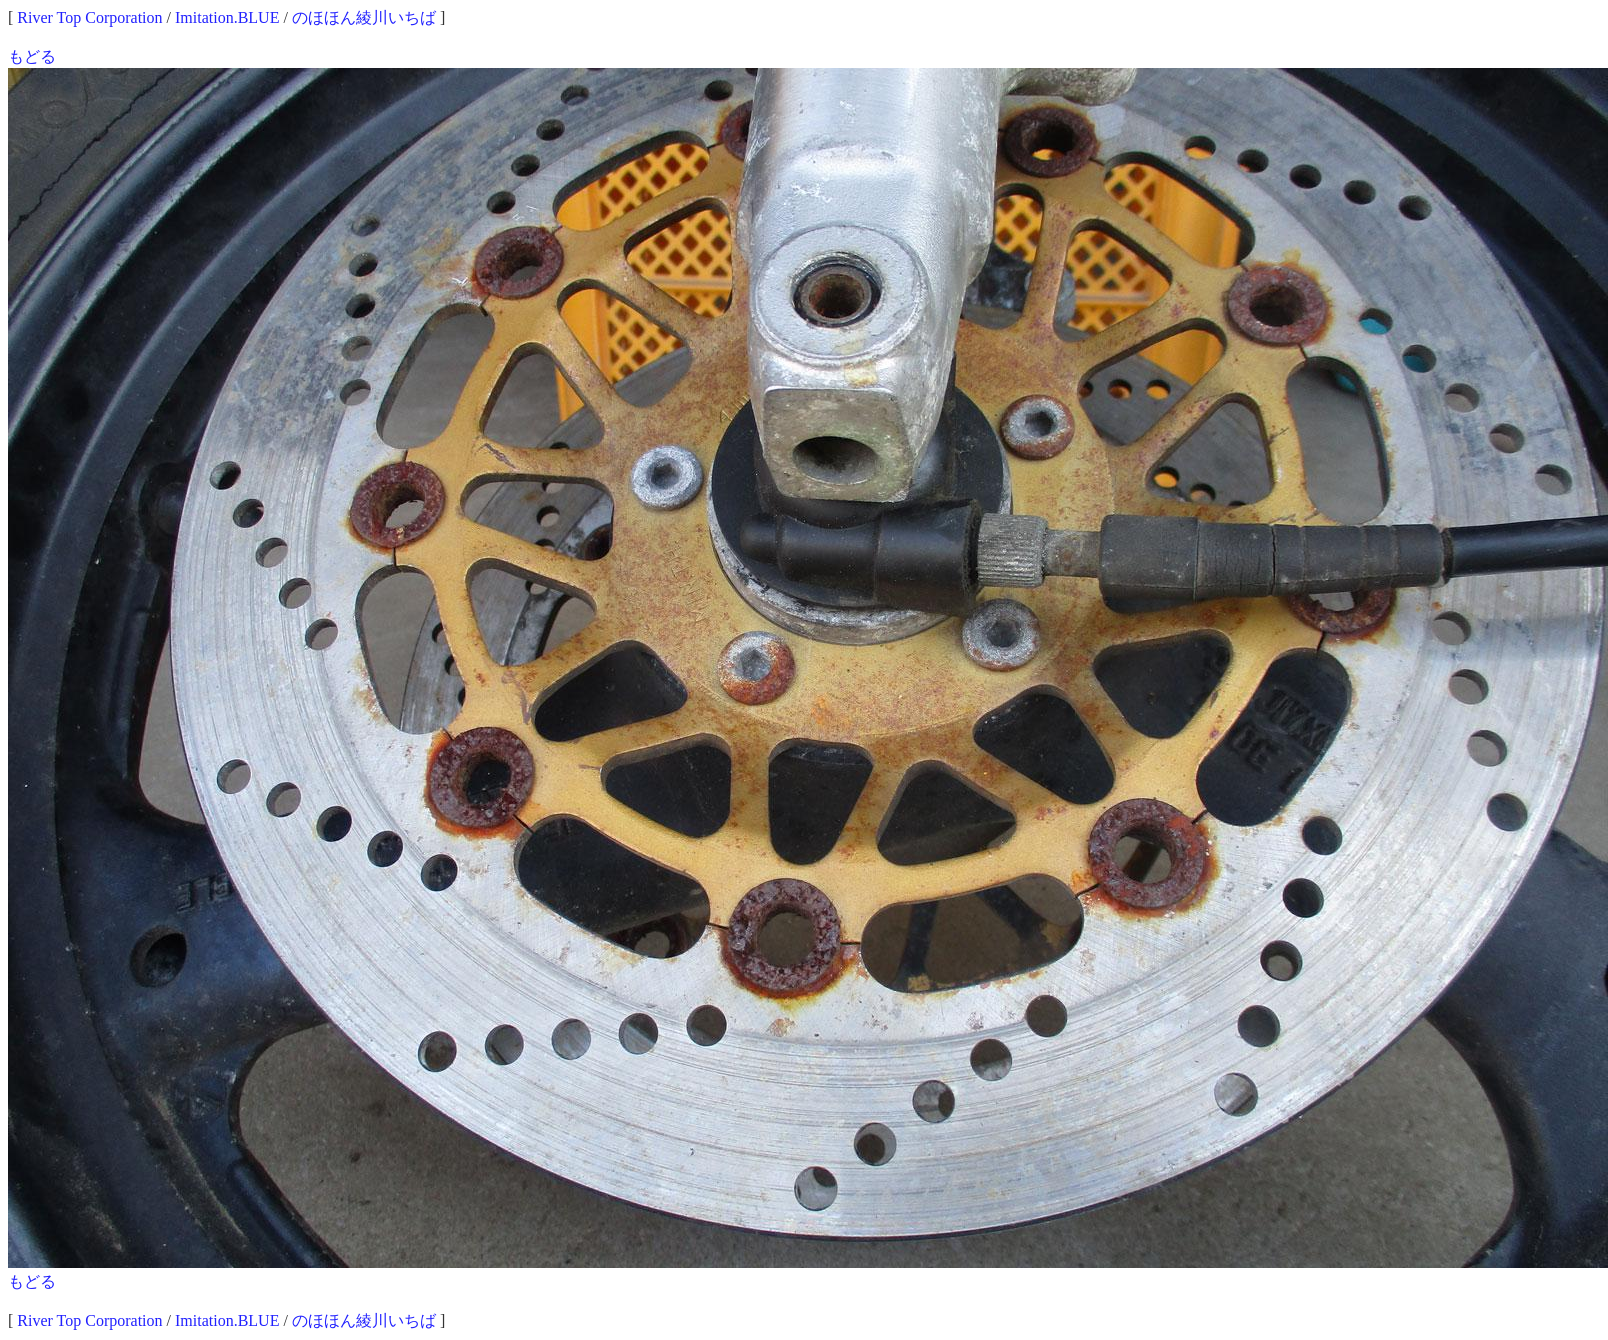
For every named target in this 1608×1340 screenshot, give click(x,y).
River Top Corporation (89, 17)
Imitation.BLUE (227, 17)
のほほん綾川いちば (364, 17)
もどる (32, 56)
